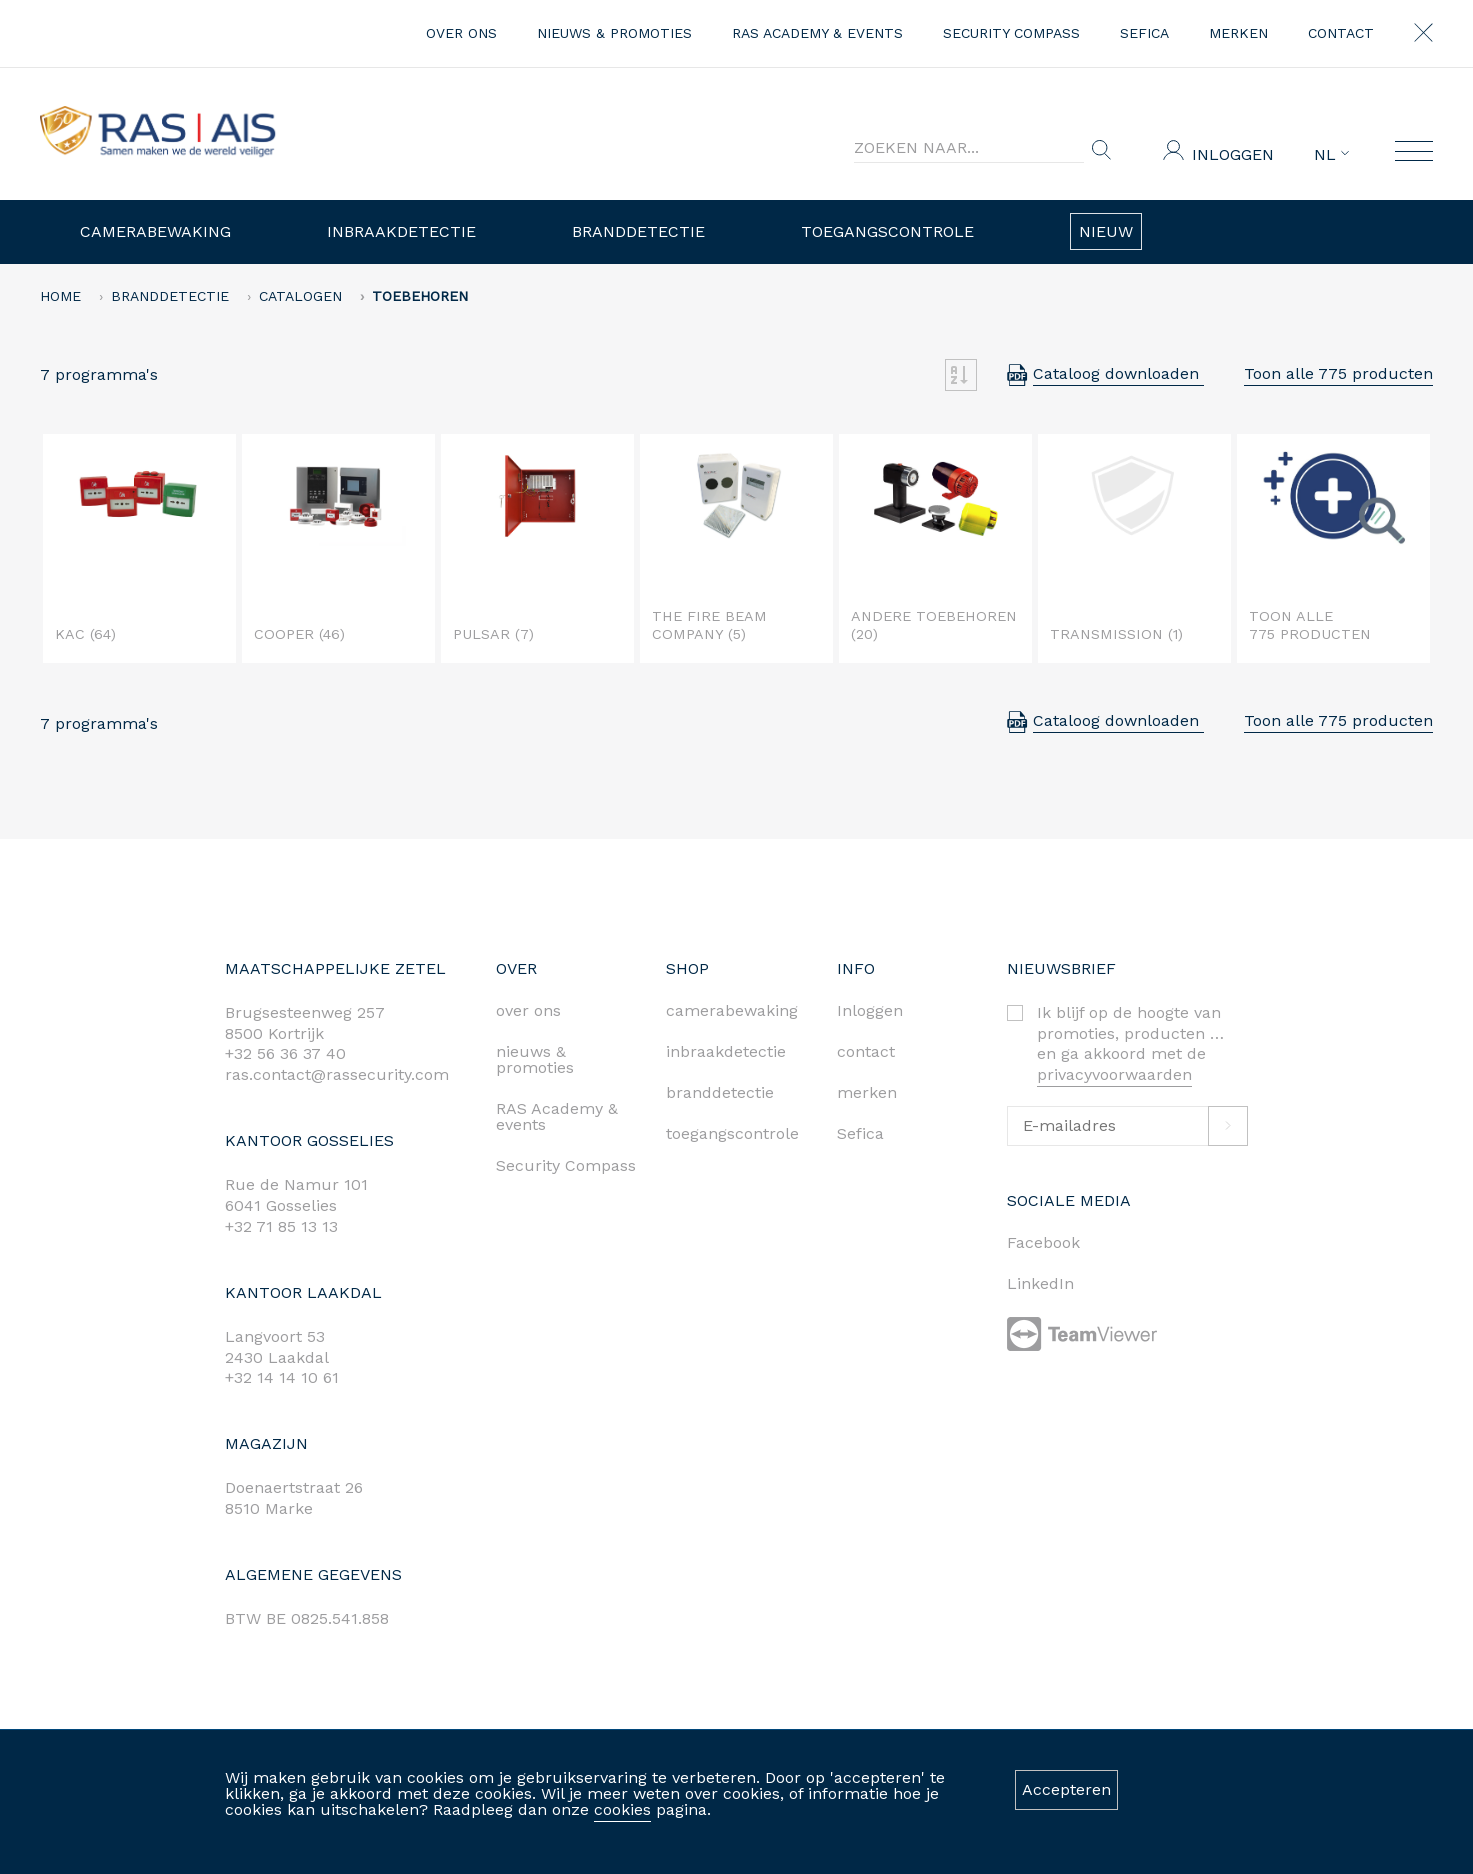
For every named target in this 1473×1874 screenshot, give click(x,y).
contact (1341, 33)
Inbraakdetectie (401, 231)
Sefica (1144, 33)
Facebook (1043, 1242)
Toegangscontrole (887, 231)
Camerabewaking (155, 231)
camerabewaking (732, 1010)
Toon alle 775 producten (1338, 373)
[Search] (969, 148)
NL (1331, 155)
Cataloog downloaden (1118, 373)
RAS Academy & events (817, 33)
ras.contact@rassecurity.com (337, 1074)
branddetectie (720, 1092)
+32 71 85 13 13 (281, 1226)
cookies (622, 1809)
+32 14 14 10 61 (282, 1377)
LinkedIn (1040, 1283)
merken (1238, 33)
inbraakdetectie (726, 1051)
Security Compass (1011, 33)
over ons (461, 33)
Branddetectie (638, 231)
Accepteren (1066, 1789)
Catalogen (300, 296)
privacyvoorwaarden (1114, 1074)
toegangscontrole (732, 1133)
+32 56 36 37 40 (285, 1053)
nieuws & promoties (614, 33)
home (60, 296)
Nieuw (1106, 231)
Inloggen (1233, 154)
